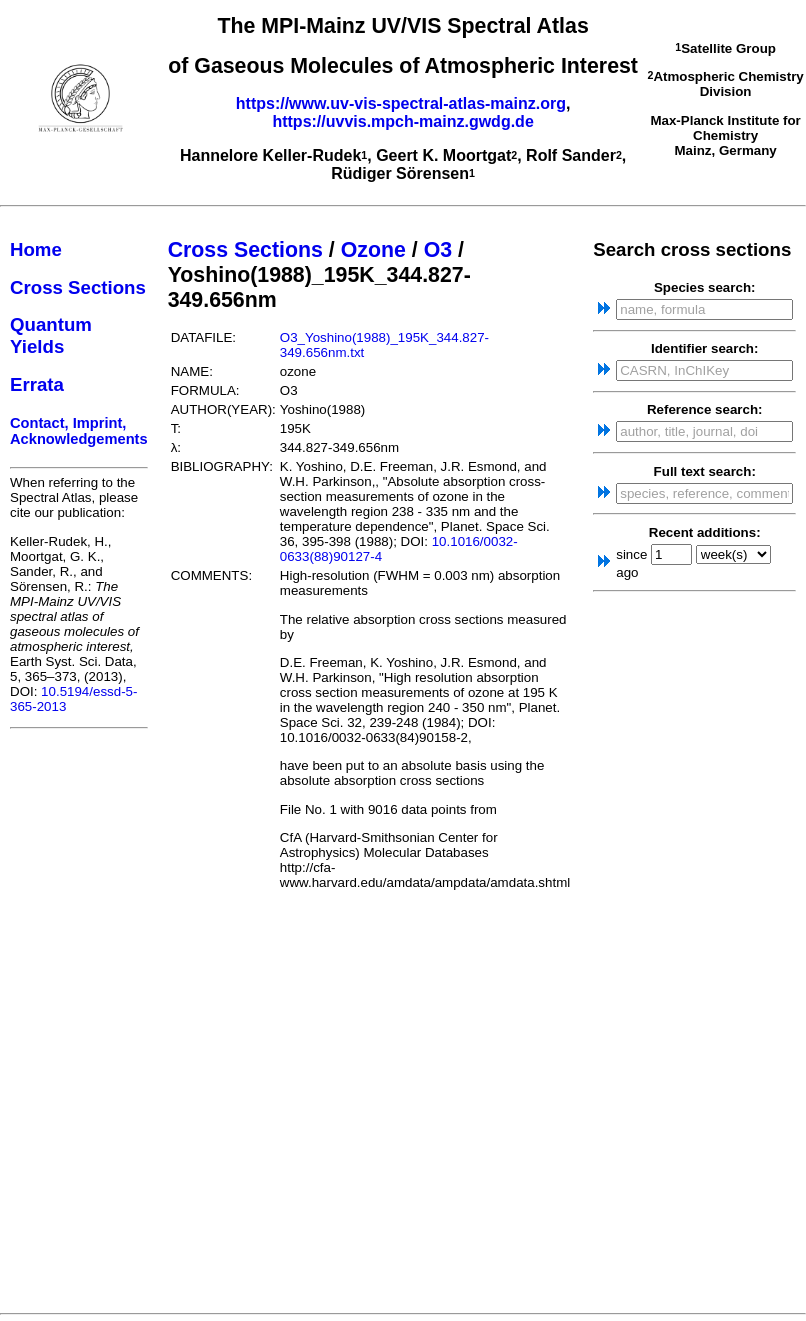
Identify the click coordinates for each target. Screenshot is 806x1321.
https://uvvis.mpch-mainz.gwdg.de (402, 121)
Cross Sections (78, 287)
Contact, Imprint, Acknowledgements (79, 431)
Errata (37, 384)
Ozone (373, 250)
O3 (438, 250)
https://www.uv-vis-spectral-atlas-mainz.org (401, 103)
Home (36, 249)
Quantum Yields (51, 335)
